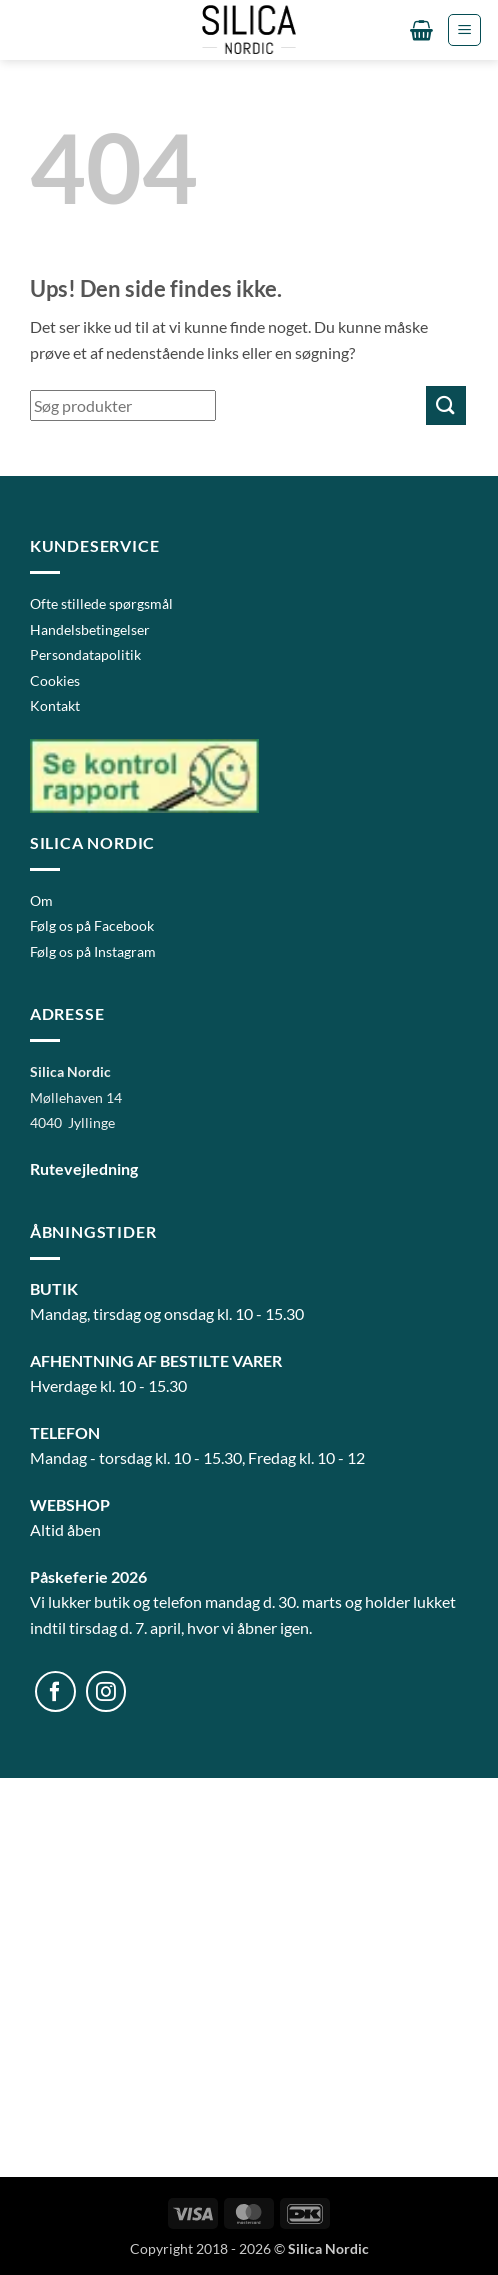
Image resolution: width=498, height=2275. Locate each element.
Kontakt (55, 705)
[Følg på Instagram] (106, 1691)
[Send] (446, 405)
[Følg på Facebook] (55, 1691)
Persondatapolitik (85, 654)
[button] (421, 30)
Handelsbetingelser (90, 629)
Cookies (55, 680)
